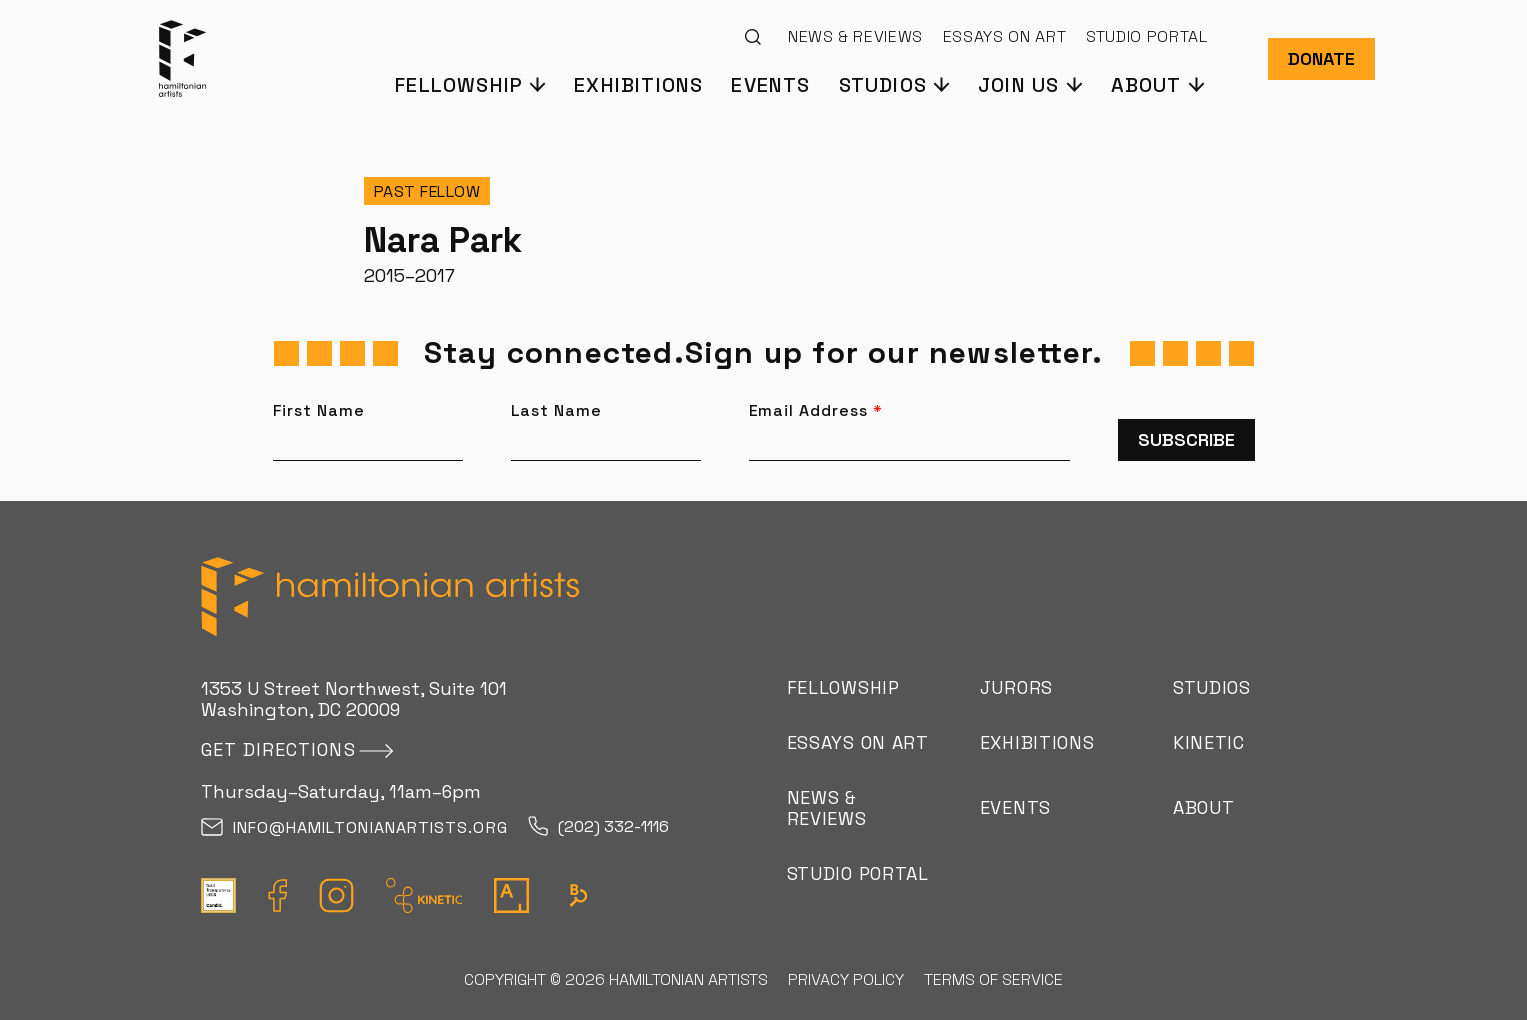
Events (770, 84)
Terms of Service (993, 979)
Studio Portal (1146, 36)
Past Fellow (427, 191)
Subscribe (1186, 439)
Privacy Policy (846, 979)
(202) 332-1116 (598, 827)
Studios (1212, 687)
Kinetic (1209, 742)
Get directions (278, 749)
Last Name (557, 411)
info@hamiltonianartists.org (354, 828)
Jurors (1016, 687)
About (1204, 807)
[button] (469, 83)
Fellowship (843, 687)
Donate (1321, 58)
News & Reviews (855, 36)
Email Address (816, 411)
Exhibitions (638, 84)
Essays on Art (1004, 36)
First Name (319, 411)
